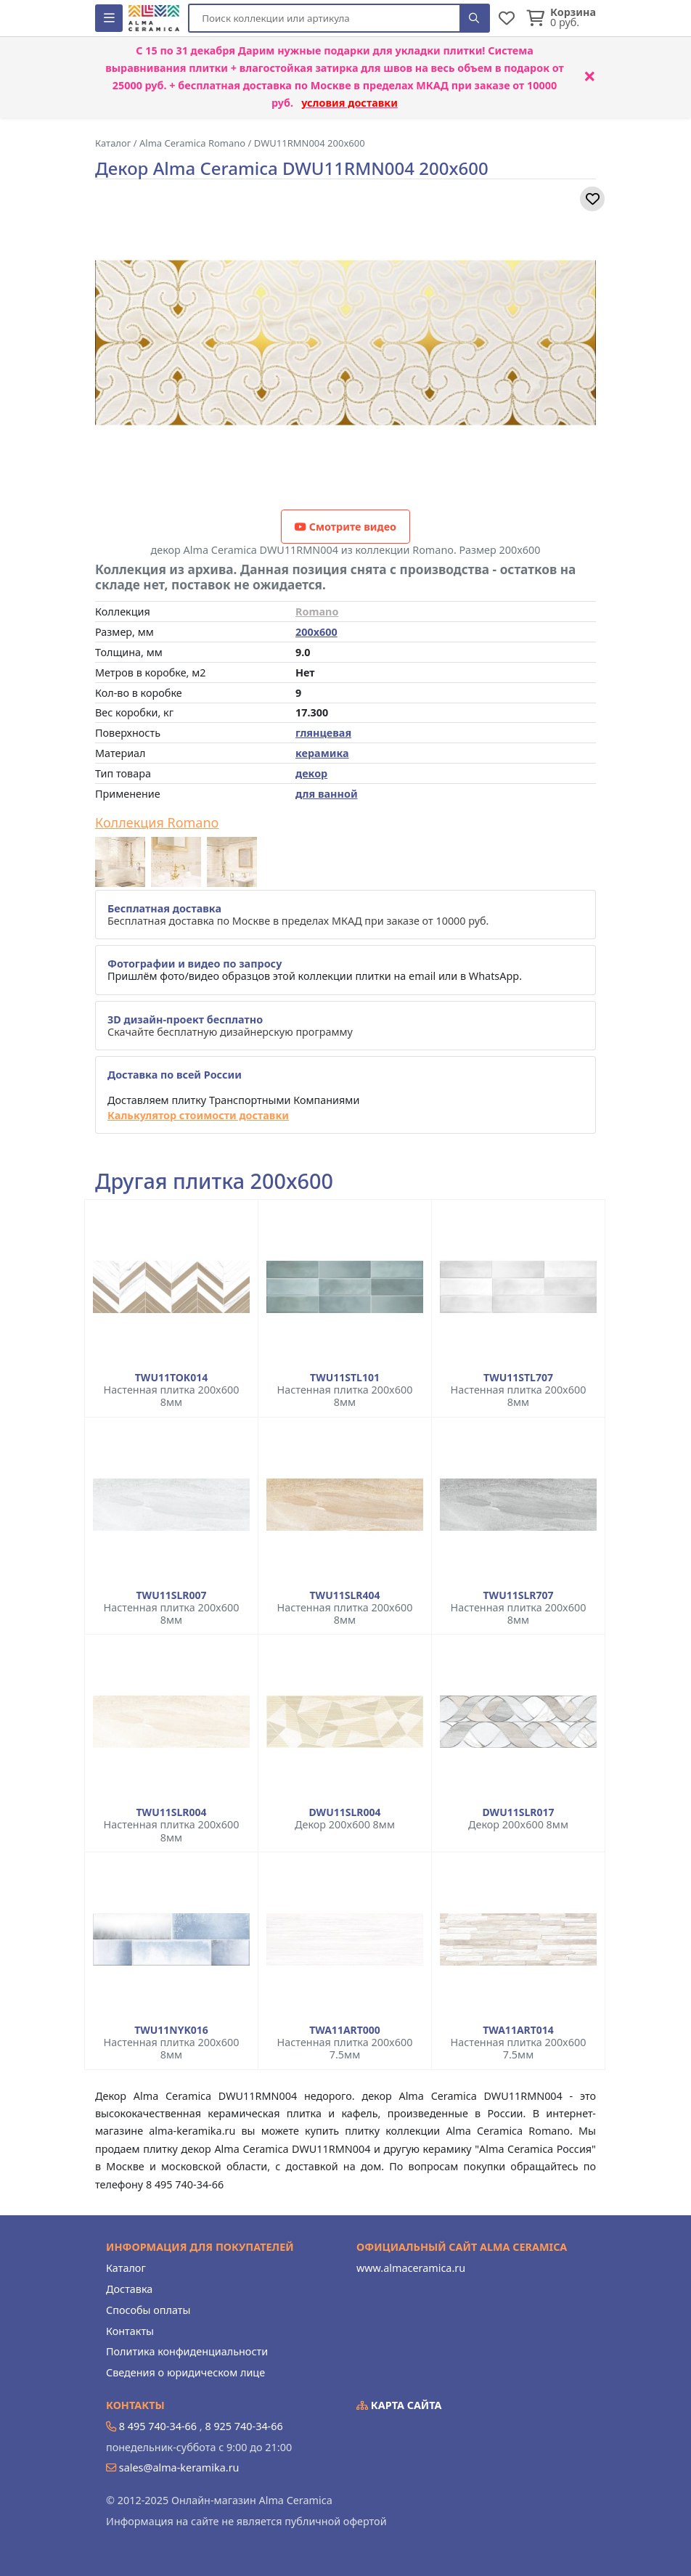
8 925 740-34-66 (243, 2426)
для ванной (326, 794)
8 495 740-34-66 (158, 2426)
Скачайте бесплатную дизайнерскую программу (230, 1026)
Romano (316, 611)
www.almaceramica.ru (410, 2268)
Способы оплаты (148, 2310)
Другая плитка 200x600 (214, 1181)
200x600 (316, 632)
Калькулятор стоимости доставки (198, 1115)
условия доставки (349, 103)
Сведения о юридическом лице (185, 2372)
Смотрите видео (345, 526)
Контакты (130, 2331)
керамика (322, 753)
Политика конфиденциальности (187, 2351)
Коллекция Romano (156, 823)
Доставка (129, 2289)
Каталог (126, 2268)
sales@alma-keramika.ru (179, 2467)
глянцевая (323, 733)
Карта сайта (399, 2405)
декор (311, 773)
